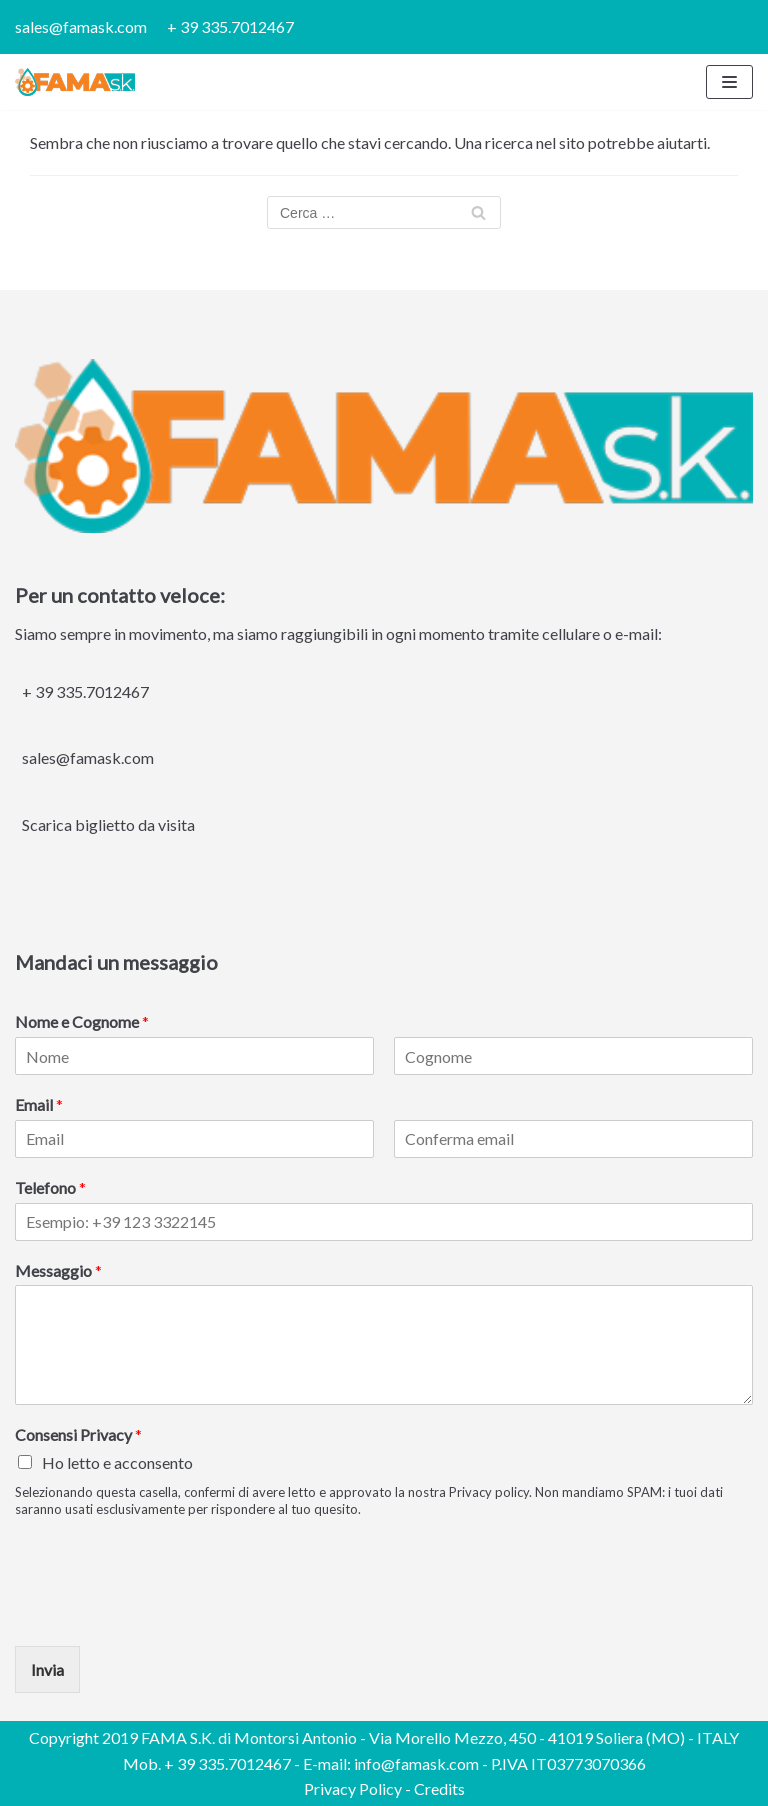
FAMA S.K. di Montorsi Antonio (249, 1737)
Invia (47, 1669)
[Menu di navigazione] (729, 82)
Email (39, 1104)
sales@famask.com (81, 26)
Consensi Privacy (78, 1434)
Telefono (50, 1187)
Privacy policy (489, 1492)
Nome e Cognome (82, 1021)
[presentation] (167, 1613)
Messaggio (58, 1270)
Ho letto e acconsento (117, 1462)
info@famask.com (416, 1763)
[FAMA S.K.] (75, 82)
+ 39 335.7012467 (230, 26)
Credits (439, 1788)
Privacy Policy (353, 1788)
